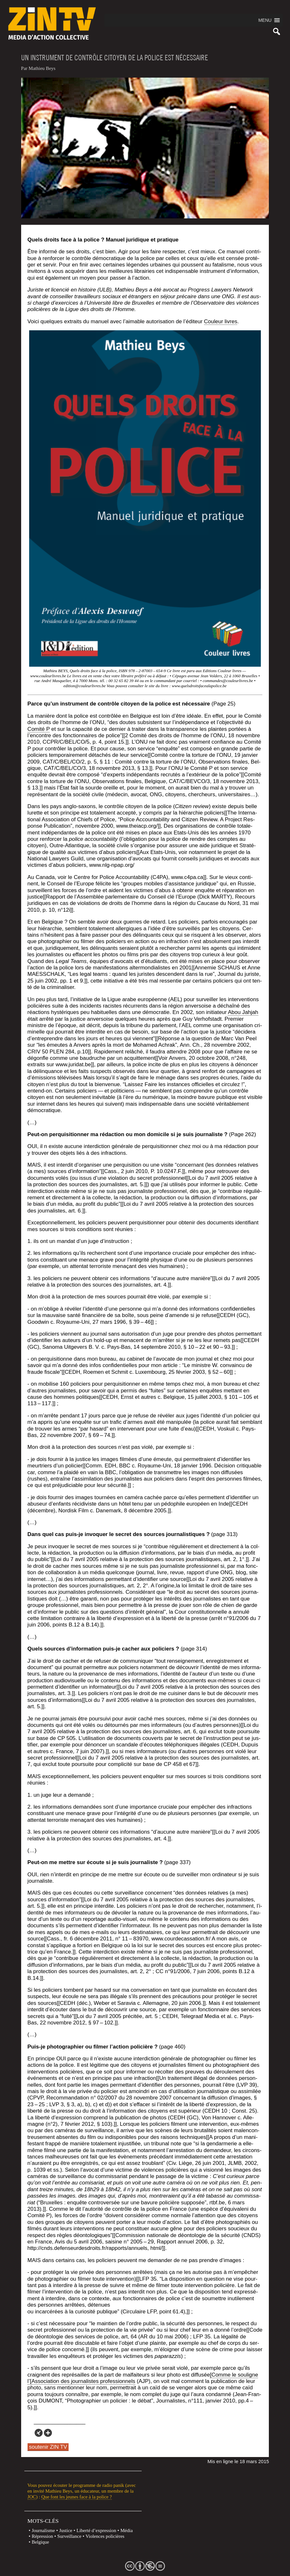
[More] (48, 2433)
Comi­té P (39, 729)
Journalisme (43, 2530)
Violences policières (105, 2536)
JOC (32, 2496)
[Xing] (39, 2433)
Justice (65, 2530)
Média (126, 2530)
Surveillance (69, 2536)
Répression (42, 2536)
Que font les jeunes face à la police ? (76, 2496)
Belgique (40, 2542)
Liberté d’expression (96, 2530)
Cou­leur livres (220, 321)
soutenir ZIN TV (48, 2447)
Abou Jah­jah (243, 1012)
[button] (264, 20)
